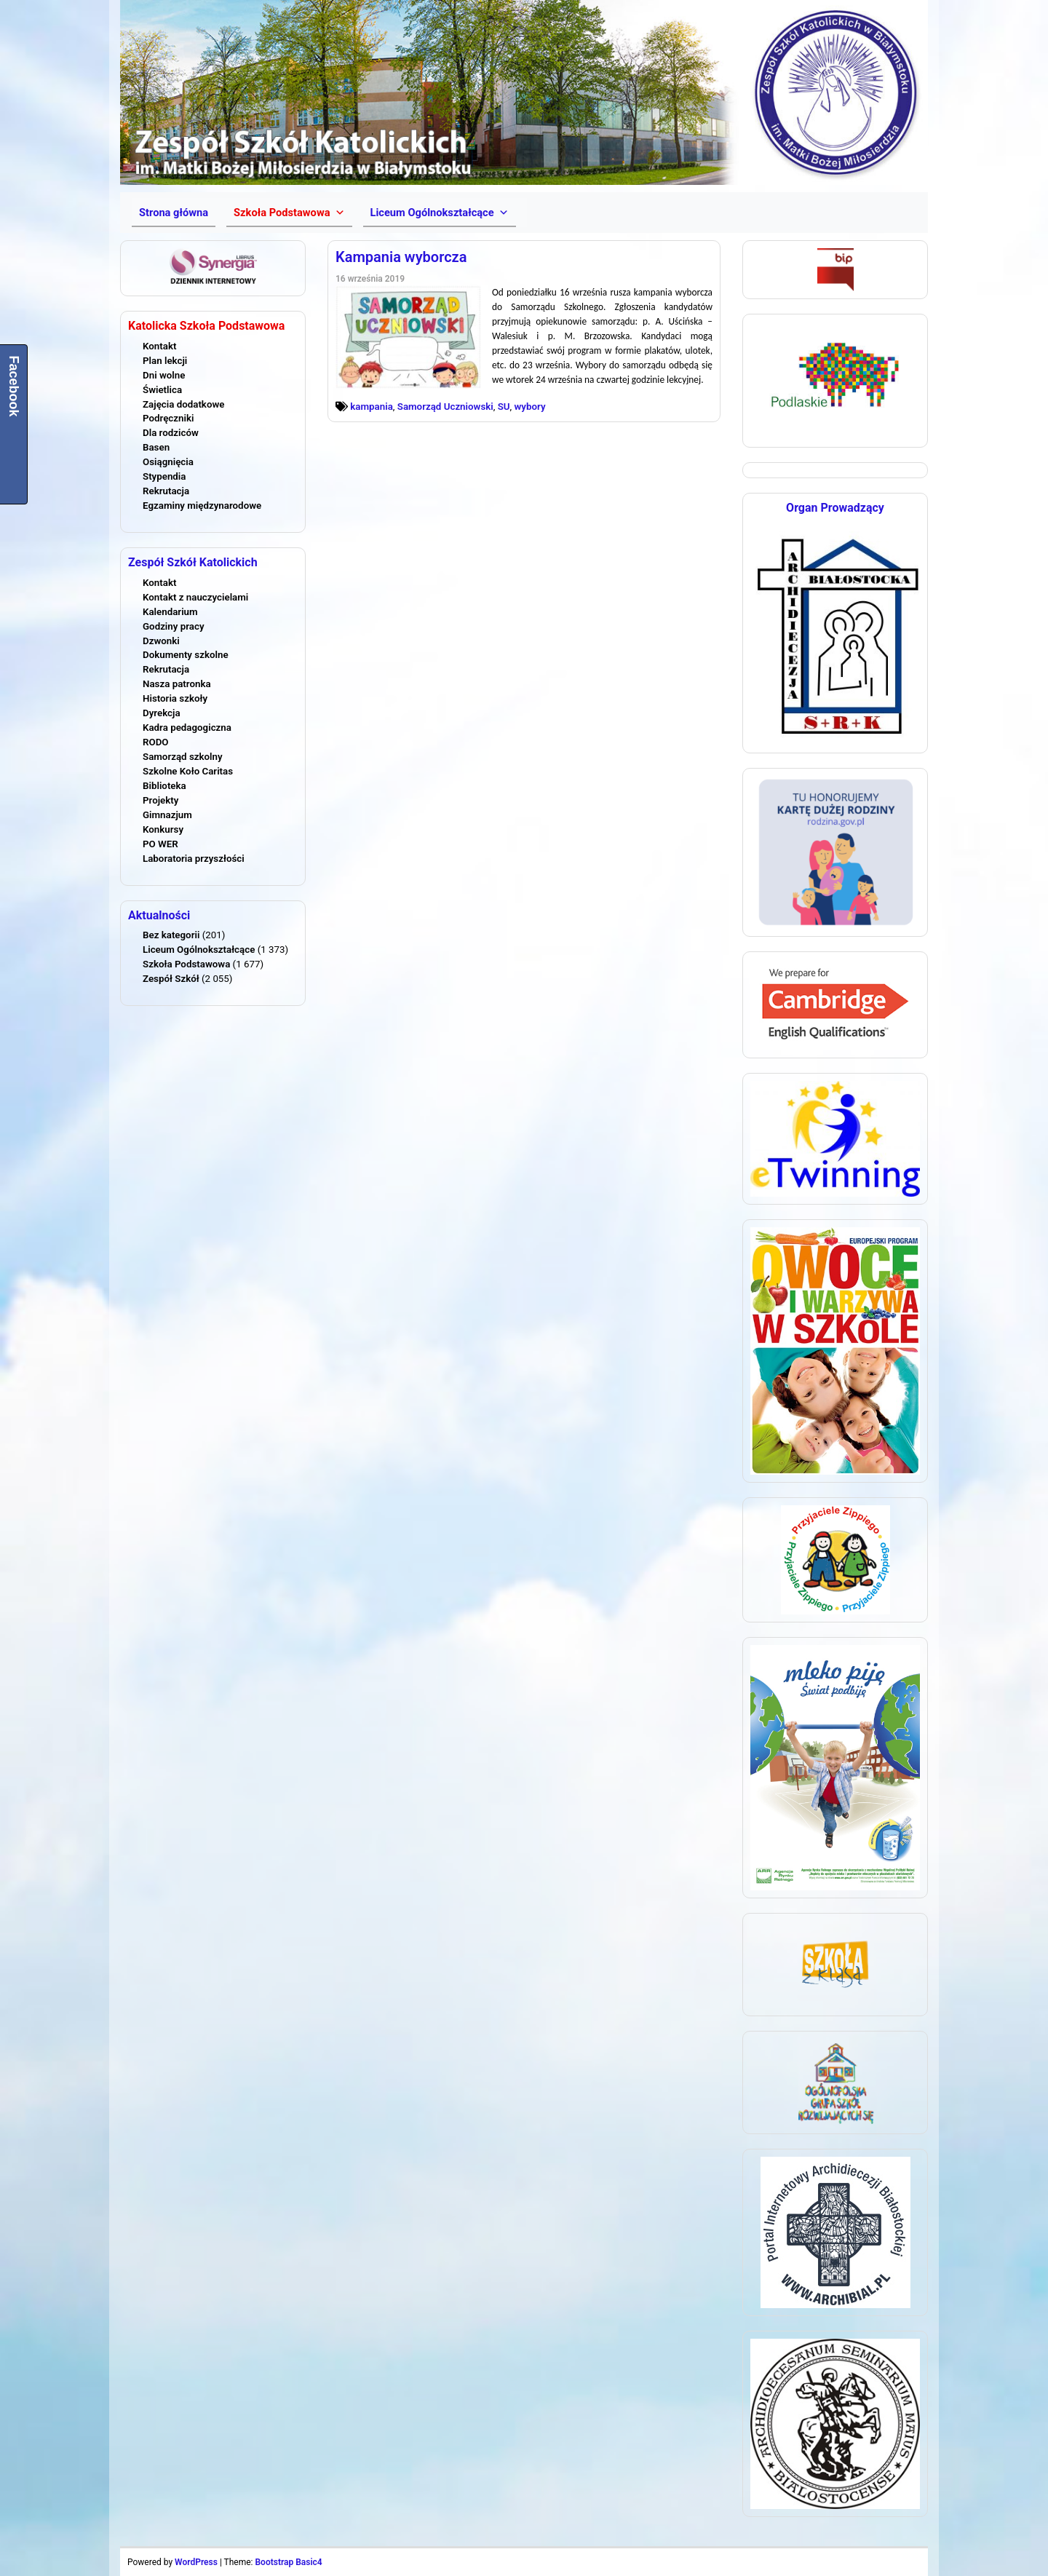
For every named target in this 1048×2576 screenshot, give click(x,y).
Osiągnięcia (168, 461)
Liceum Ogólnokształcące (199, 949)
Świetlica (162, 389)
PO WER (160, 844)
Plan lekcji (165, 360)
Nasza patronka (177, 683)
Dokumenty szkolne (186, 654)
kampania (371, 406)
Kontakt (159, 346)
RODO (156, 742)
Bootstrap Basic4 (288, 2562)
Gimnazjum (167, 814)
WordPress (196, 2562)
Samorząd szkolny (183, 756)
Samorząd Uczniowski (445, 406)
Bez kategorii (171, 935)
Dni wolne (164, 375)
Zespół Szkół (171, 978)
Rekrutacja (166, 491)
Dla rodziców (171, 432)
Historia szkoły (175, 698)
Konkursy (163, 829)
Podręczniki (168, 418)
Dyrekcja (161, 713)
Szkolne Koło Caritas (188, 771)
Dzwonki (161, 640)
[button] (289, 212)
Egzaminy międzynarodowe (202, 505)
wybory (530, 406)
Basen (156, 447)
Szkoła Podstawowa (186, 964)
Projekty (160, 800)
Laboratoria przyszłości (194, 858)
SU (504, 406)
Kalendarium (170, 611)
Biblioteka (164, 785)
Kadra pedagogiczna (187, 727)
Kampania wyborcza (401, 257)
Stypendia (164, 476)
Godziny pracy (174, 626)
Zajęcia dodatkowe (183, 404)
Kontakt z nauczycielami (195, 597)
